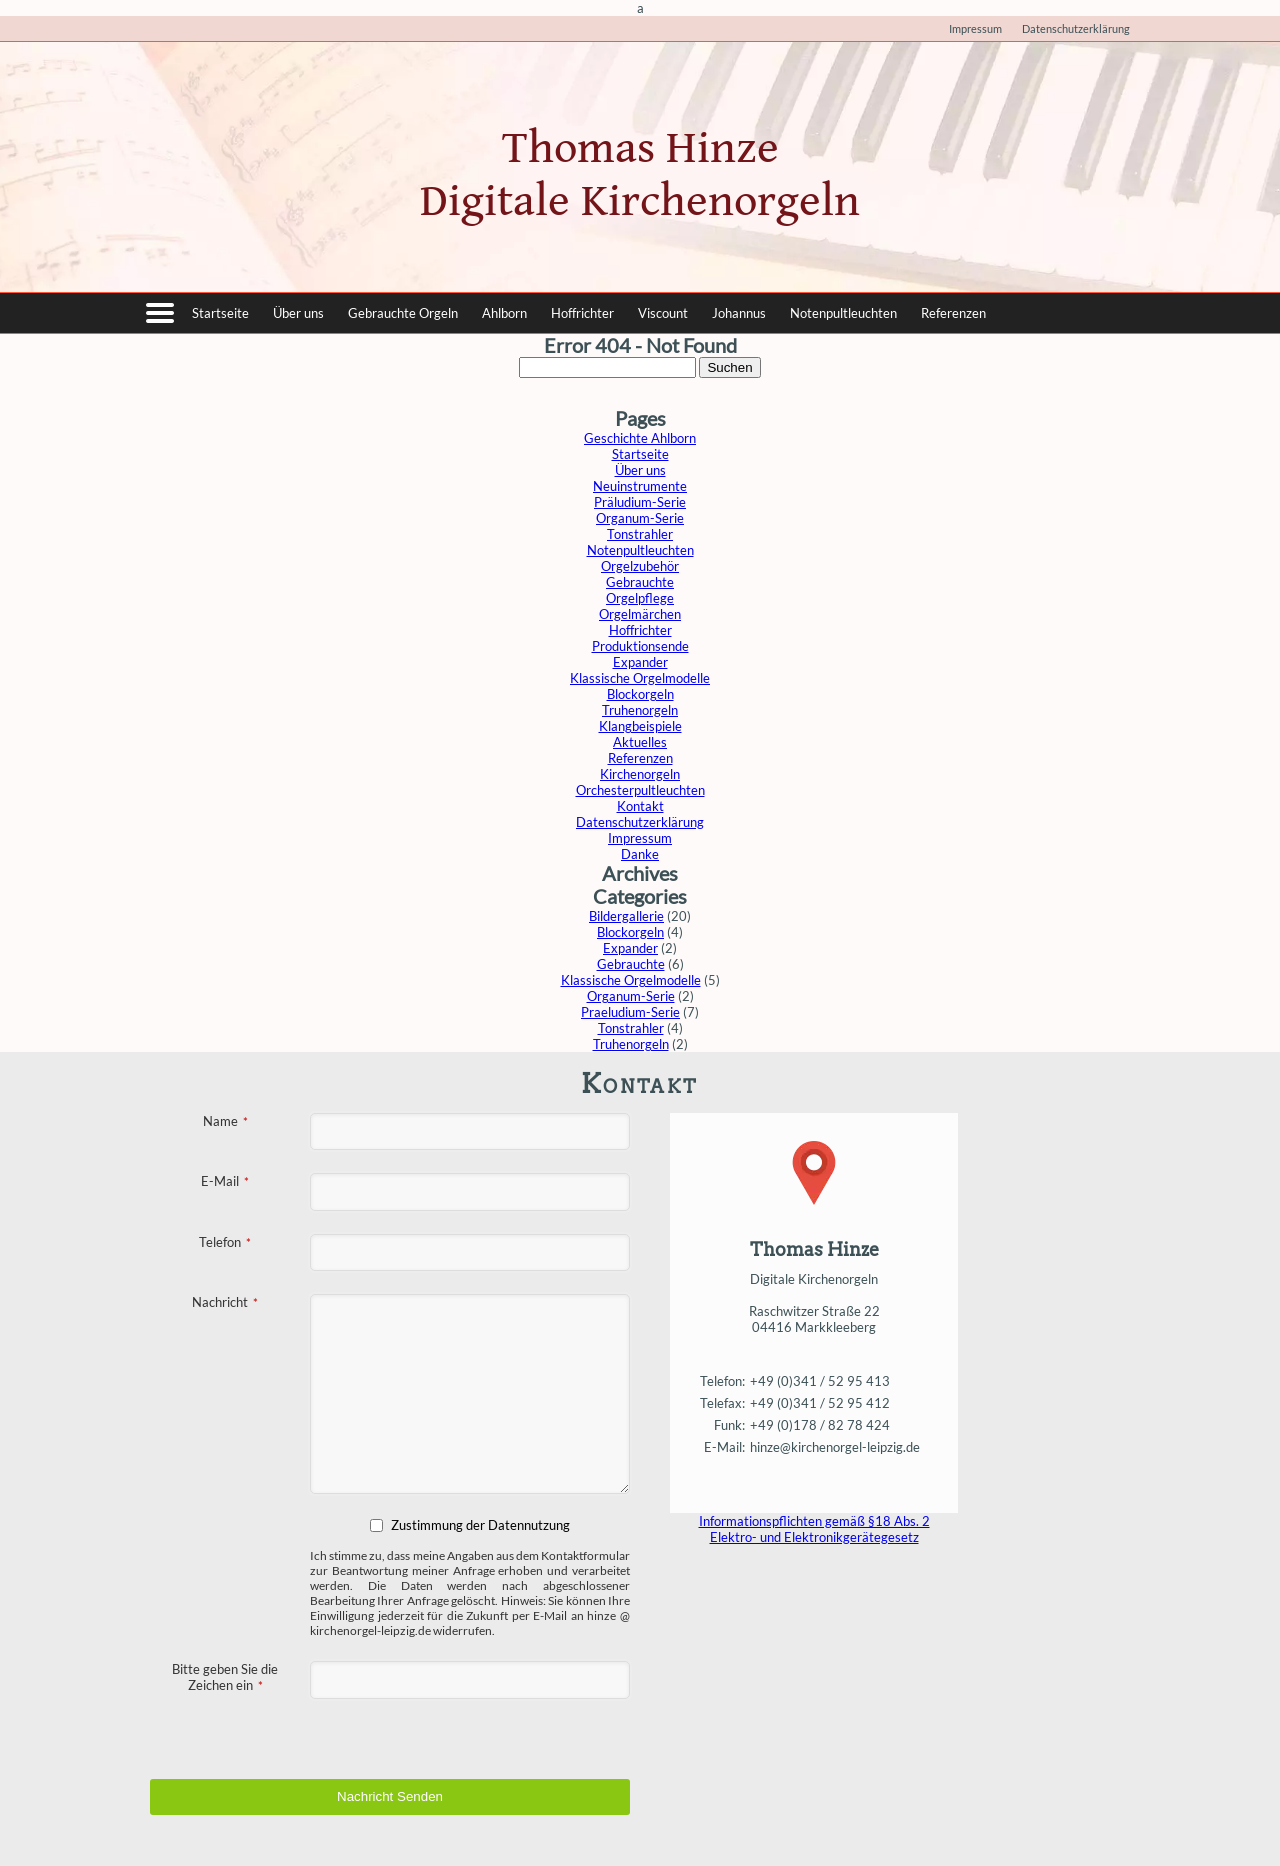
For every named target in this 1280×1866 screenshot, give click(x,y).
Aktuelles (640, 742)
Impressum (975, 28)
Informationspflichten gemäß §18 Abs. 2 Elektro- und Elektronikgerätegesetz (814, 1529)
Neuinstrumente (640, 486)
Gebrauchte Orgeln (403, 313)
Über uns (298, 313)
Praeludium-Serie (630, 1012)
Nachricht (225, 1302)
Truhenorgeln (640, 710)
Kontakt (640, 806)
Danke (640, 854)
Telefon (225, 1242)
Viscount (663, 313)
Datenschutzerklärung (1076, 28)
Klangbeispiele (640, 726)
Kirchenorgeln (640, 774)
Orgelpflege (640, 598)
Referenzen (953, 313)
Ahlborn (504, 313)
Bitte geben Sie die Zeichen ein (225, 1677)
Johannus (739, 313)
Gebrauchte (640, 582)
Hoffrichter (582, 313)
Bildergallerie (626, 916)
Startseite (220, 313)
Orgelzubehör (640, 566)
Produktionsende (640, 646)
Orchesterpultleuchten (640, 790)
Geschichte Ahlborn (640, 438)
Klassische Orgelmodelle (640, 678)
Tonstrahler (640, 534)
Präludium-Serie (640, 502)
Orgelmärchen (640, 614)
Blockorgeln (640, 694)
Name (225, 1121)
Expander (640, 662)
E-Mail (225, 1181)
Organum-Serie (640, 518)
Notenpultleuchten (843, 313)
